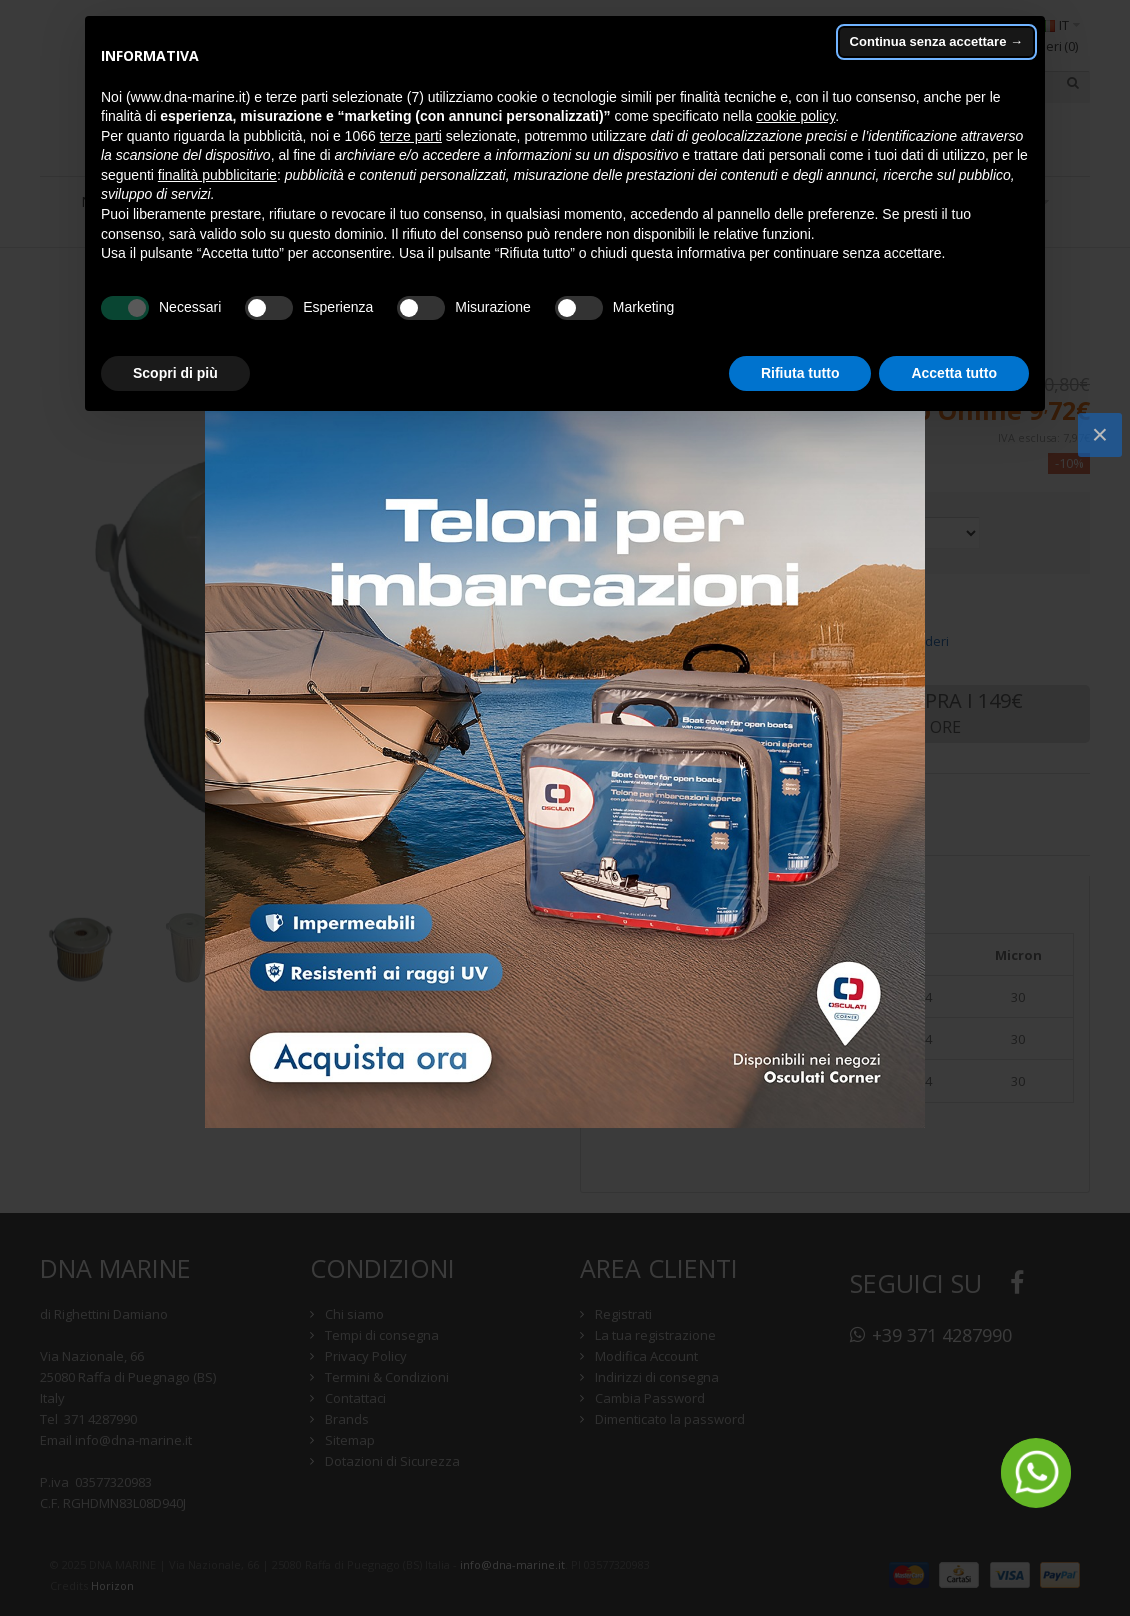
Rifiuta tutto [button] (800, 373)
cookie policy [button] (795, 116)
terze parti (411, 136)
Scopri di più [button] (175, 373)
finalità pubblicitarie (217, 175)
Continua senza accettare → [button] (936, 41)
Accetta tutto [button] (954, 373)
